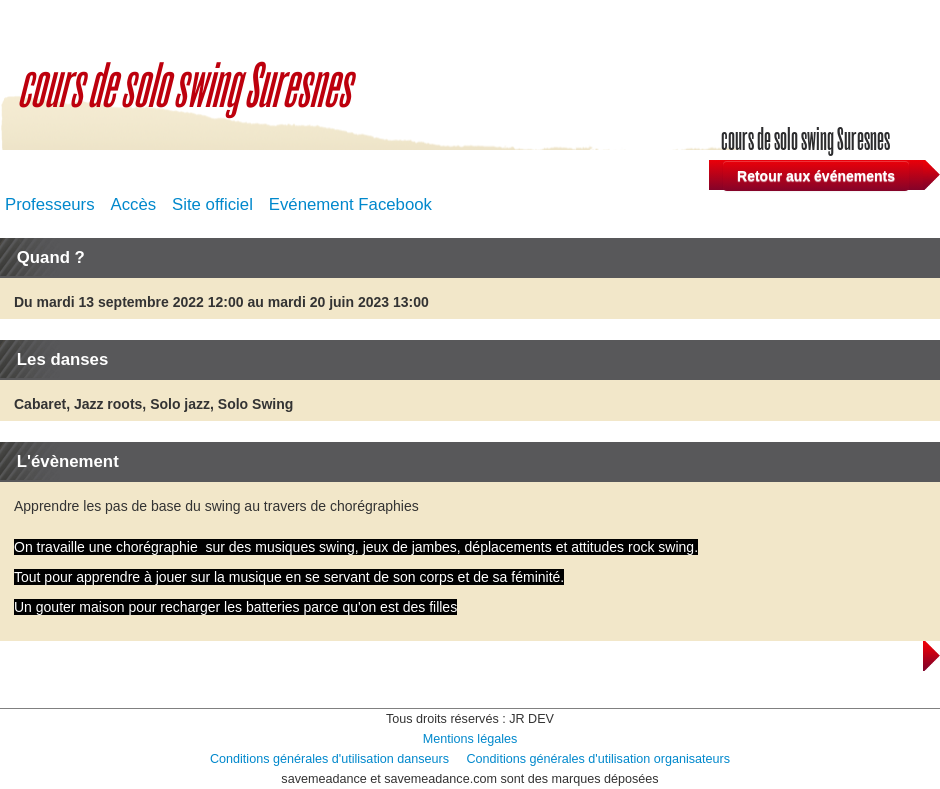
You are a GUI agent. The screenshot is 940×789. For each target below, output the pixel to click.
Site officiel (212, 204)
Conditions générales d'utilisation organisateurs (599, 759)
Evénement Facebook (350, 204)
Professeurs (50, 204)
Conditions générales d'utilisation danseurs (329, 759)
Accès (133, 204)
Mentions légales (470, 739)
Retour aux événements (816, 176)
